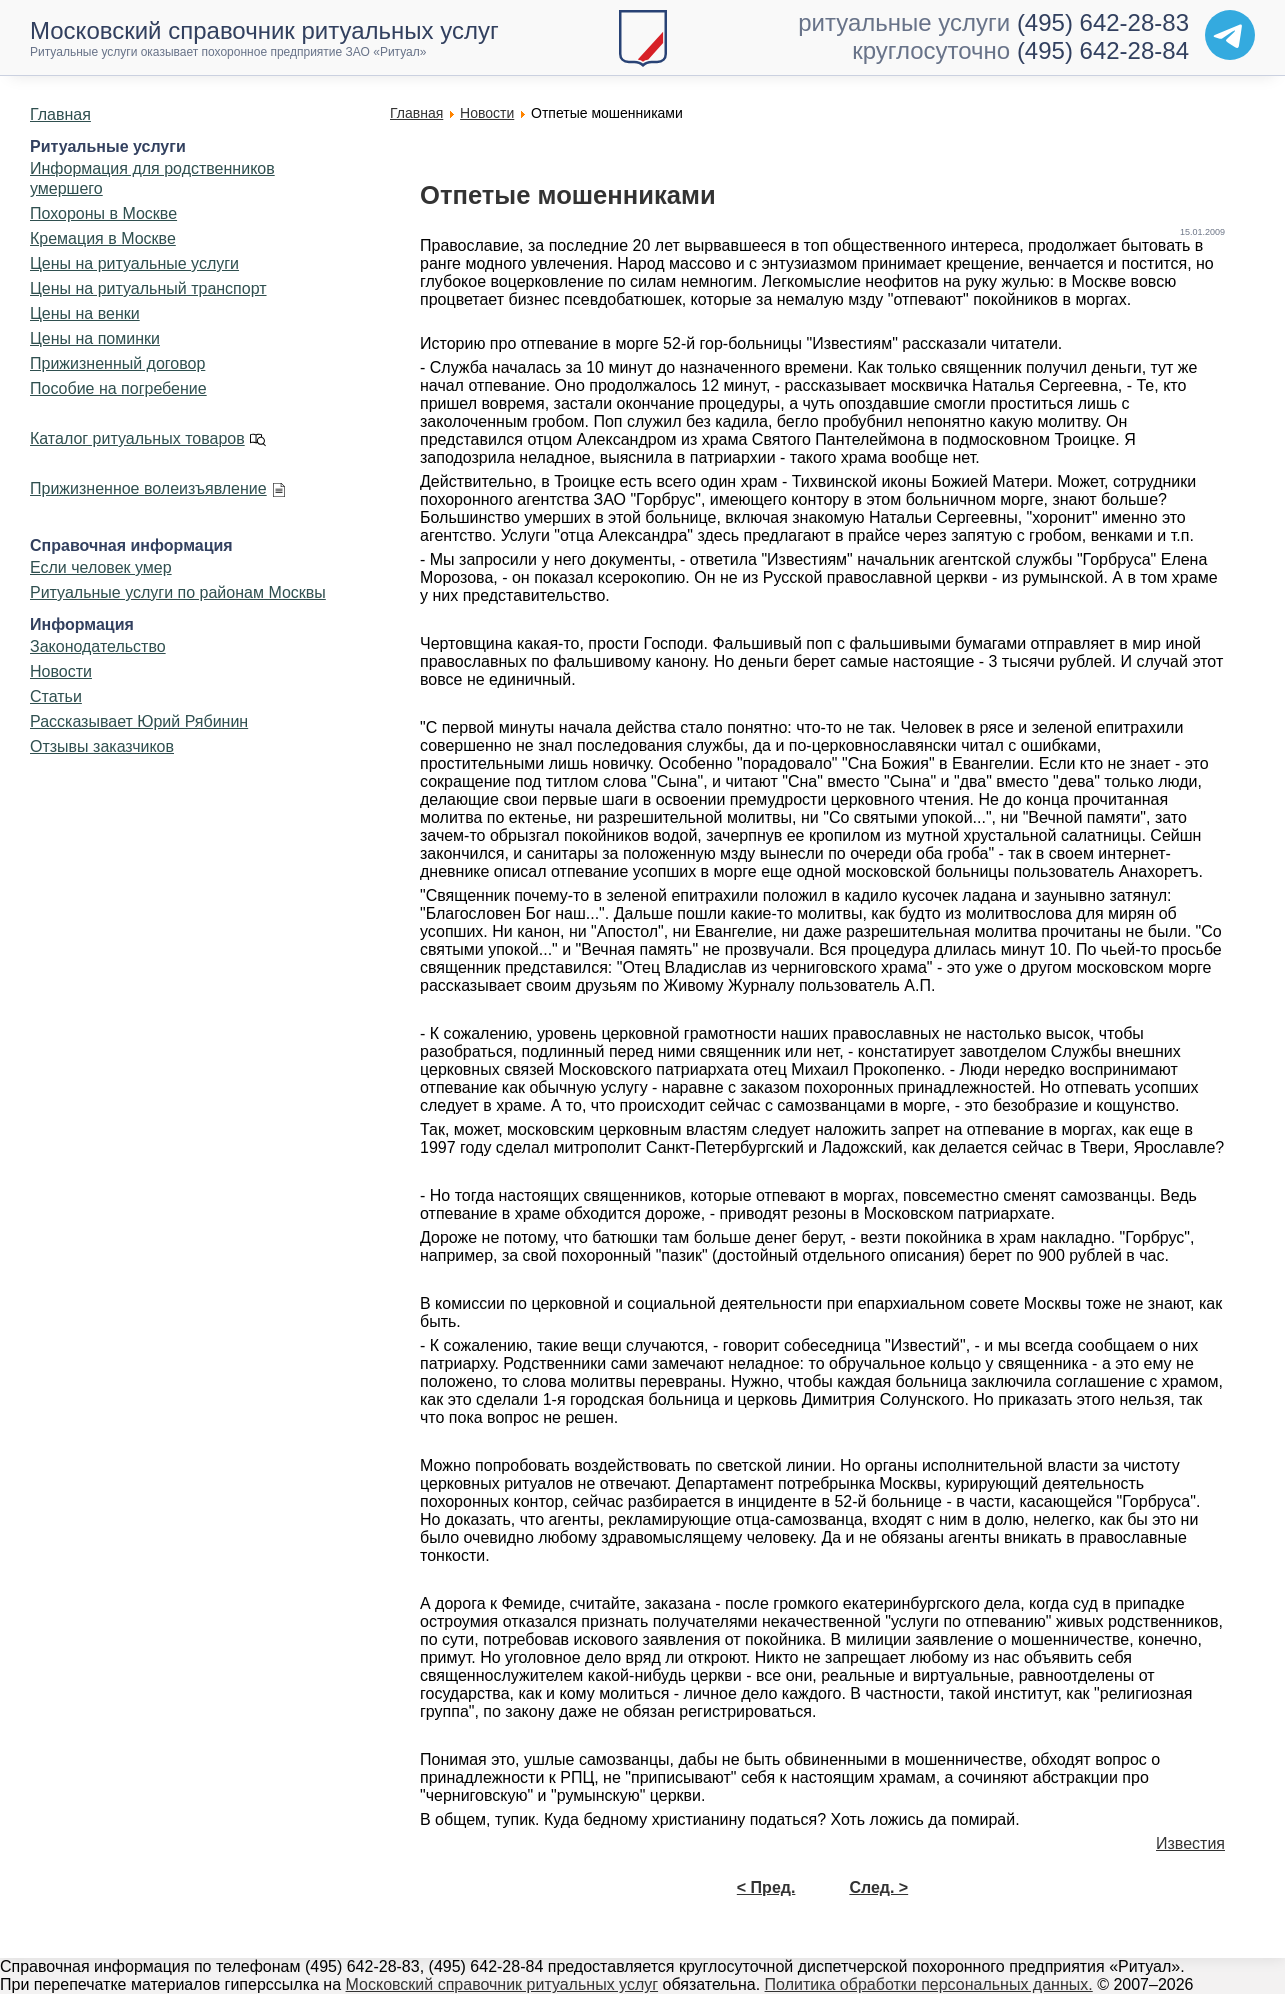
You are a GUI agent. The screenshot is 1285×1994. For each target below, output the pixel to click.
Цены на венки (85, 313)
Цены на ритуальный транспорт (148, 288)
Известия (1190, 1843)
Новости (61, 671)
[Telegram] (1230, 35)
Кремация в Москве (103, 238)
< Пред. (766, 1887)
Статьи (56, 696)
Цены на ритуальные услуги (134, 263)
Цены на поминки (95, 338)
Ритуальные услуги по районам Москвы (178, 592)
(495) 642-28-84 (1103, 50)
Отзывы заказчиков (102, 746)
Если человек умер (101, 567)
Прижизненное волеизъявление (148, 488)
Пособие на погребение (118, 388)
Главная (60, 114)
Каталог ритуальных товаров (137, 438)
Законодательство (98, 646)
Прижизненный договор (117, 363)
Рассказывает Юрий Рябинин (139, 721)
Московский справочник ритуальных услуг (502, 1984)
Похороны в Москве (103, 213)
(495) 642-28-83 (1103, 22)
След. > (878, 1887)
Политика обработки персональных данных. (929, 1984)
